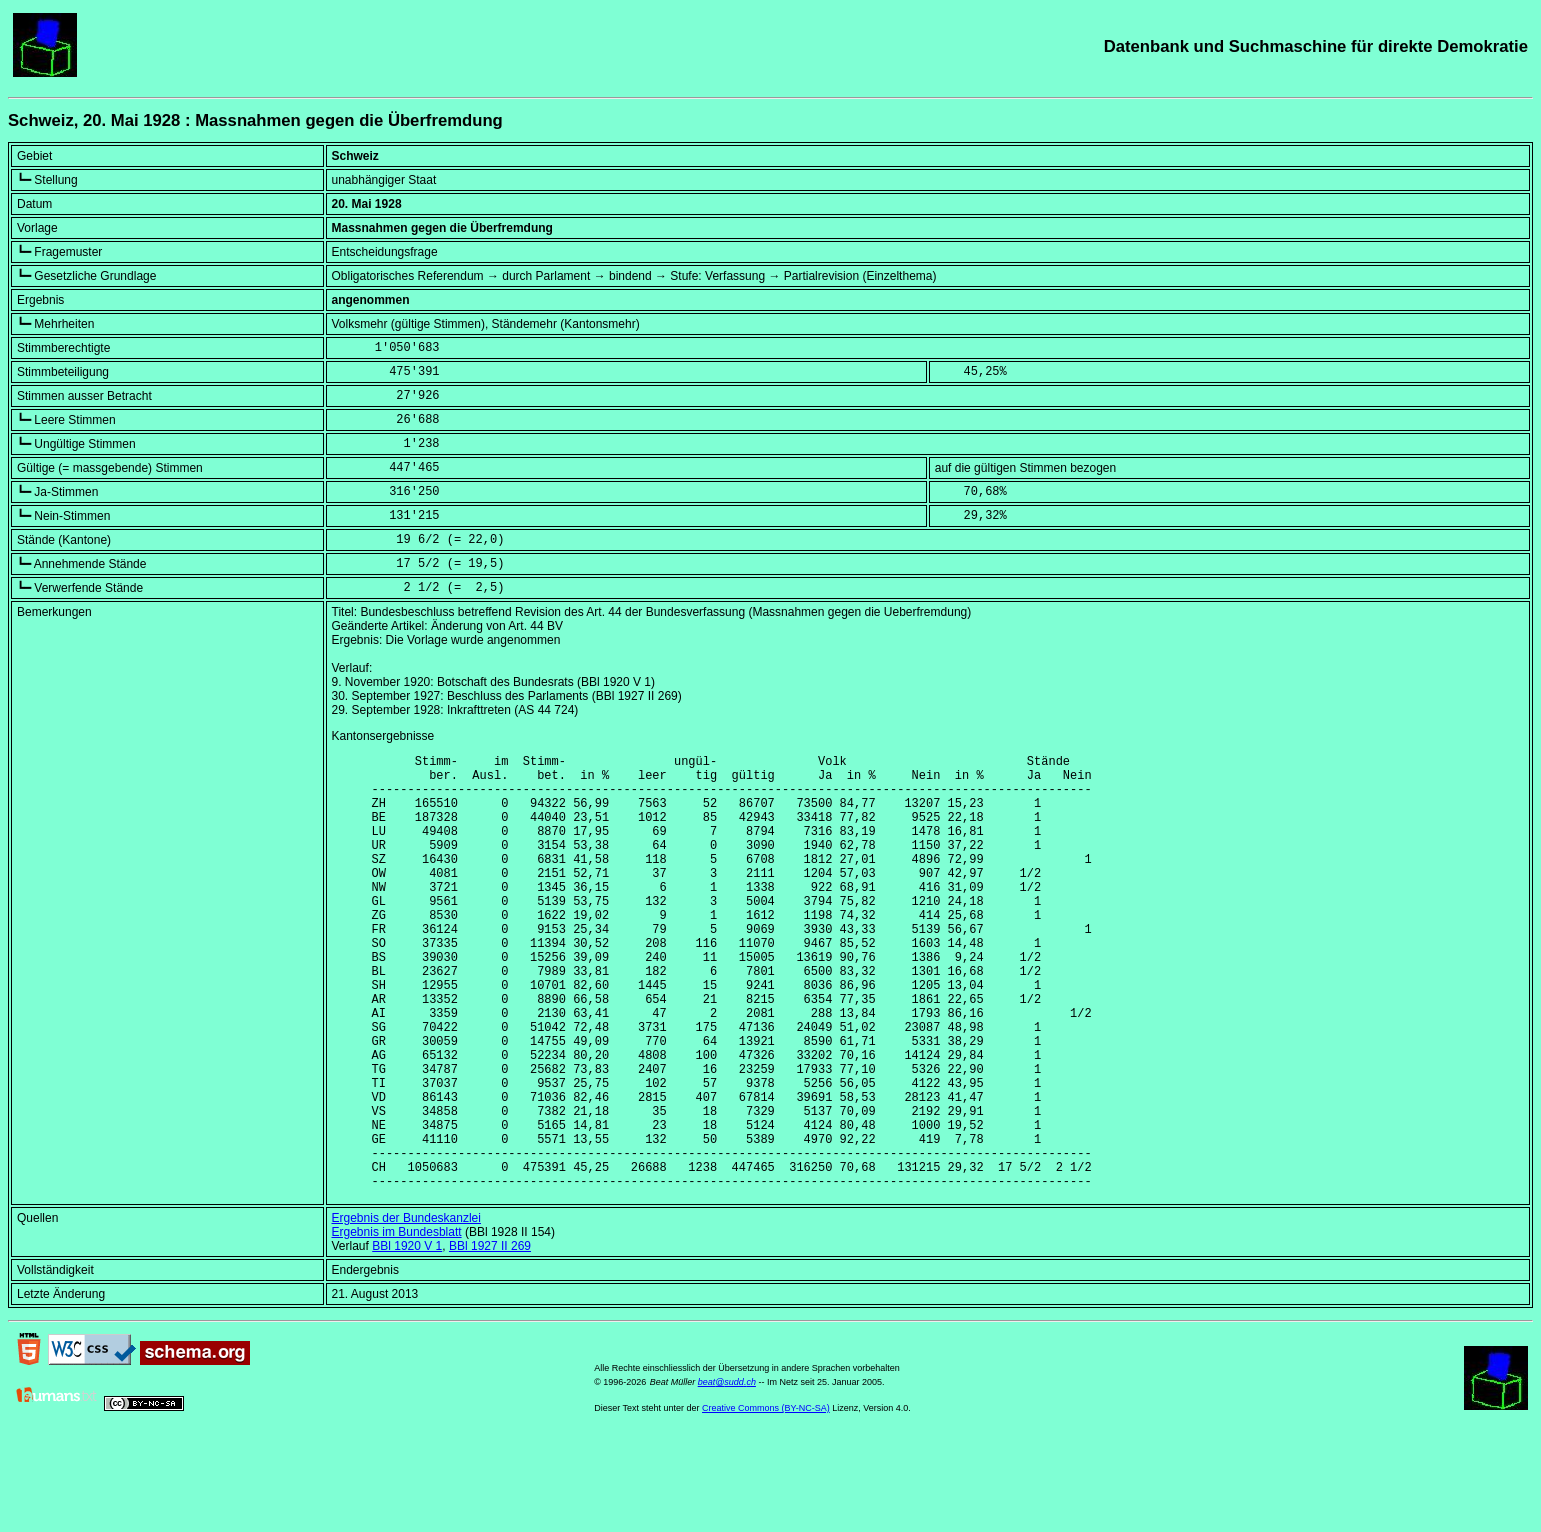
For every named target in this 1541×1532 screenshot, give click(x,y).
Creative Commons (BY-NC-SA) (766, 1501)
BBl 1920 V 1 (407, 1339)
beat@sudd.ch (727, 1475)
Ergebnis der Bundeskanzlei (406, 1311)
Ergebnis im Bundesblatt (397, 1325)
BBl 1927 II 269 (490, 1339)
